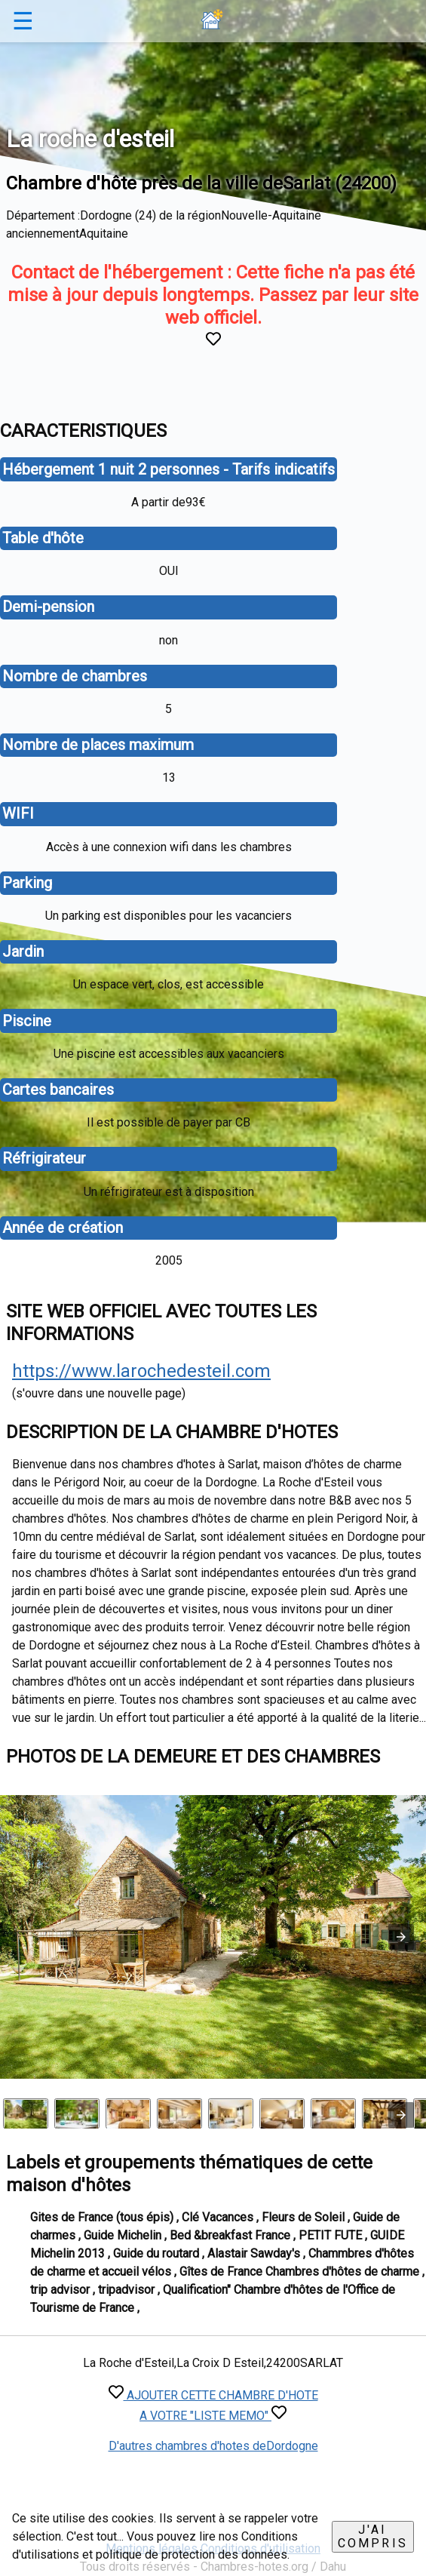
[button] (401, 1937)
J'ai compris (373, 2536)
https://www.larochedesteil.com (141, 1371)
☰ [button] (23, 21)
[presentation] (401, 2115)
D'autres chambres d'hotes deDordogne (213, 2446)
